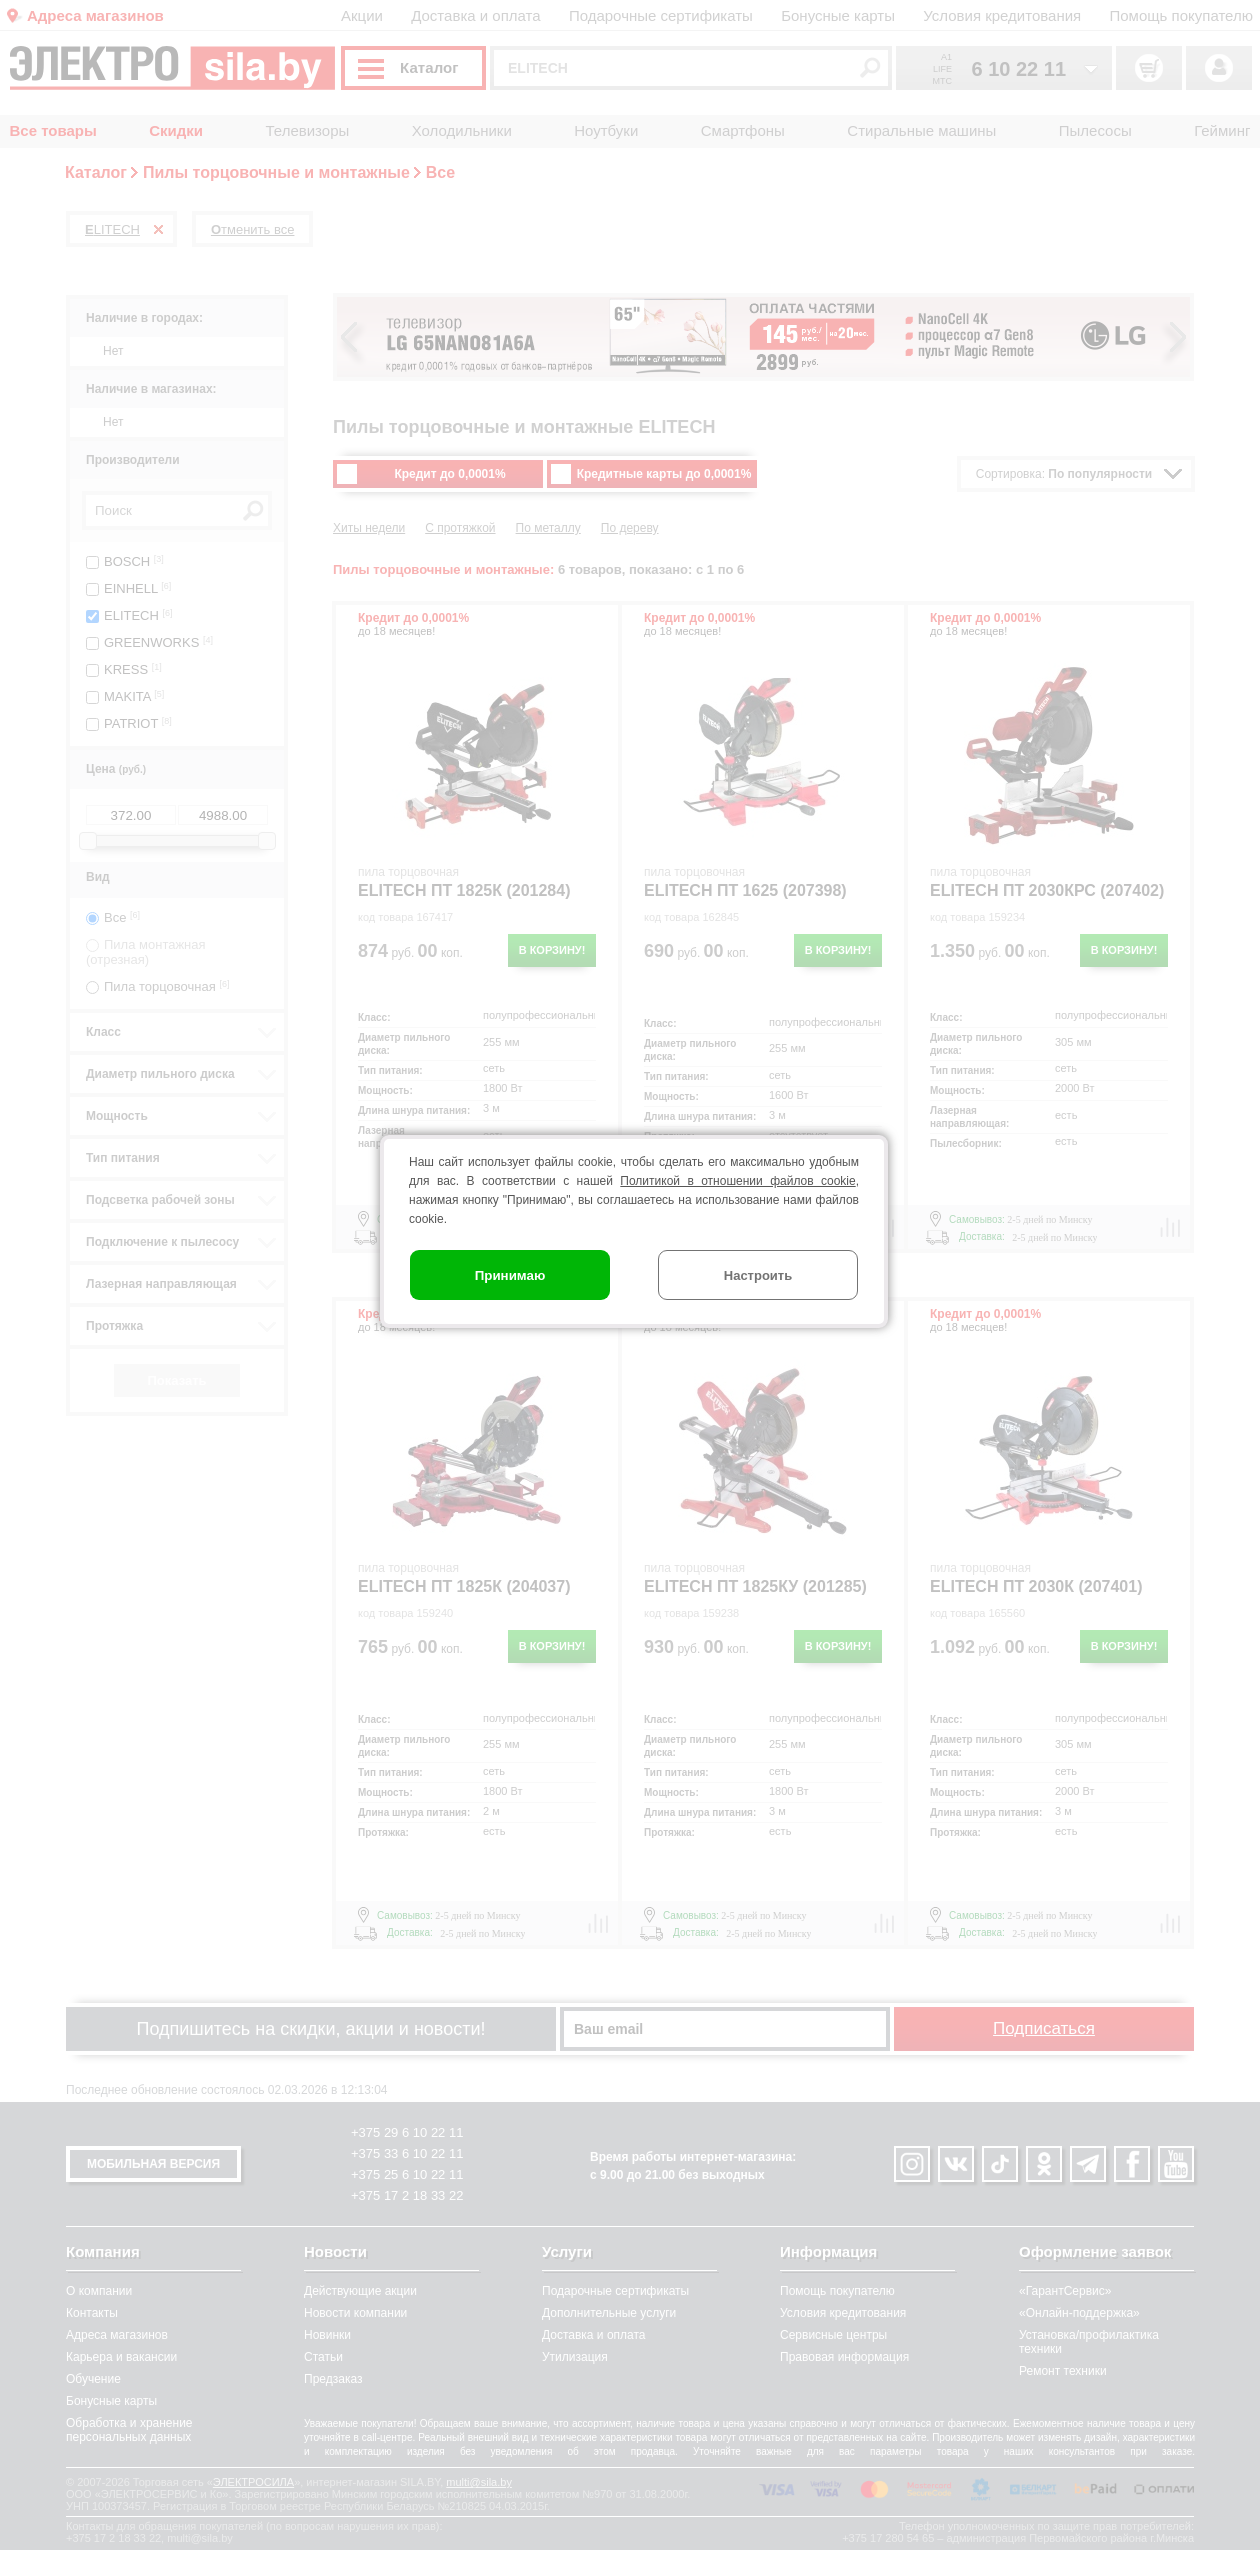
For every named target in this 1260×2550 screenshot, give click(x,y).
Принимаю (510, 1275)
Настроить (758, 1275)
